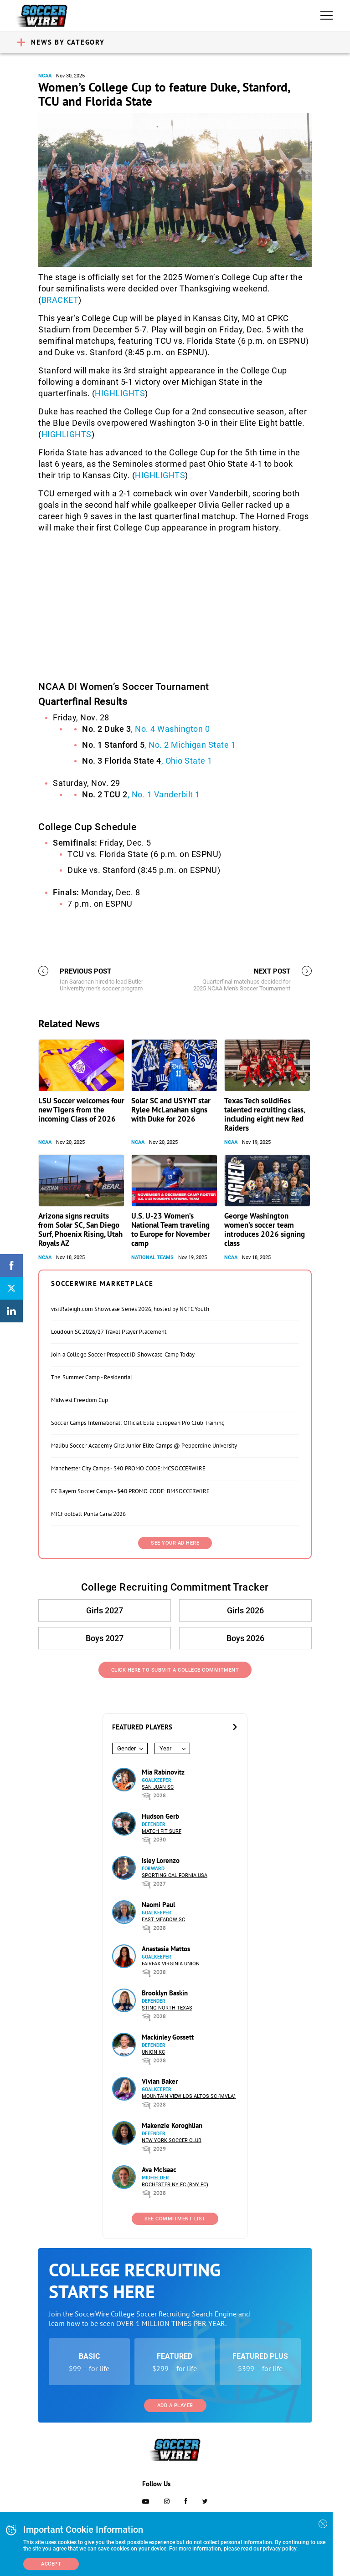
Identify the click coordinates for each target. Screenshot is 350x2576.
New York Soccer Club (171, 2140)
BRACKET (60, 300)
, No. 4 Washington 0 (146, 729)
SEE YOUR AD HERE (175, 1543)
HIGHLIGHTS (120, 393)
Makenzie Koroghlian (172, 2125)
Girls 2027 (104, 1610)
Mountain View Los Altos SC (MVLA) (189, 2096)
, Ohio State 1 (147, 760)
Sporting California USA (174, 1875)
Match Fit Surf (161, 1831)
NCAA (44, 76)
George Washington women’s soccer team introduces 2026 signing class (264, 1229)
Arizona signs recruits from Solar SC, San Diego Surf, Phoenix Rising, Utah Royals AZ (80, 1229)
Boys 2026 (245, 1638)
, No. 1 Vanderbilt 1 (141, 794)
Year (165, 1748)
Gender (126, 1748)
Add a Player (175, 2405)
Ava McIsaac (159, 2169)
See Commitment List (175, 2219)
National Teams (152, 1257)
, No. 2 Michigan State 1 (159, 745)
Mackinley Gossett (168, 2037)
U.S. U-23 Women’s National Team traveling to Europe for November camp (170, 1229)
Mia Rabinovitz (163, 1772)
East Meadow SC (163, 1920)
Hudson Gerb (160, 1816)
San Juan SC (158, 1787)
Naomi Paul (158, 1904)
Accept (51, 2564)
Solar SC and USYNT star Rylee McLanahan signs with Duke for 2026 (171, 1110)
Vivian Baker (160, 2081)
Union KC (153, 2052)
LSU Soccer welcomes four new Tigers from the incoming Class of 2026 (81, 1110)
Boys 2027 (105, 1638)
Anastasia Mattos (166, 1948)
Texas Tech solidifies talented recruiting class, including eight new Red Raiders (264, 1114)
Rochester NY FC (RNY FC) (175, 2185)
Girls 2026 (245, 1610)
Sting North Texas (167, 2008)
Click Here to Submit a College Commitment (175, 1670)
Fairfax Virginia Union (171, 1964)
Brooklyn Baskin (165, 1993)
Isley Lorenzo (161, 1860)
